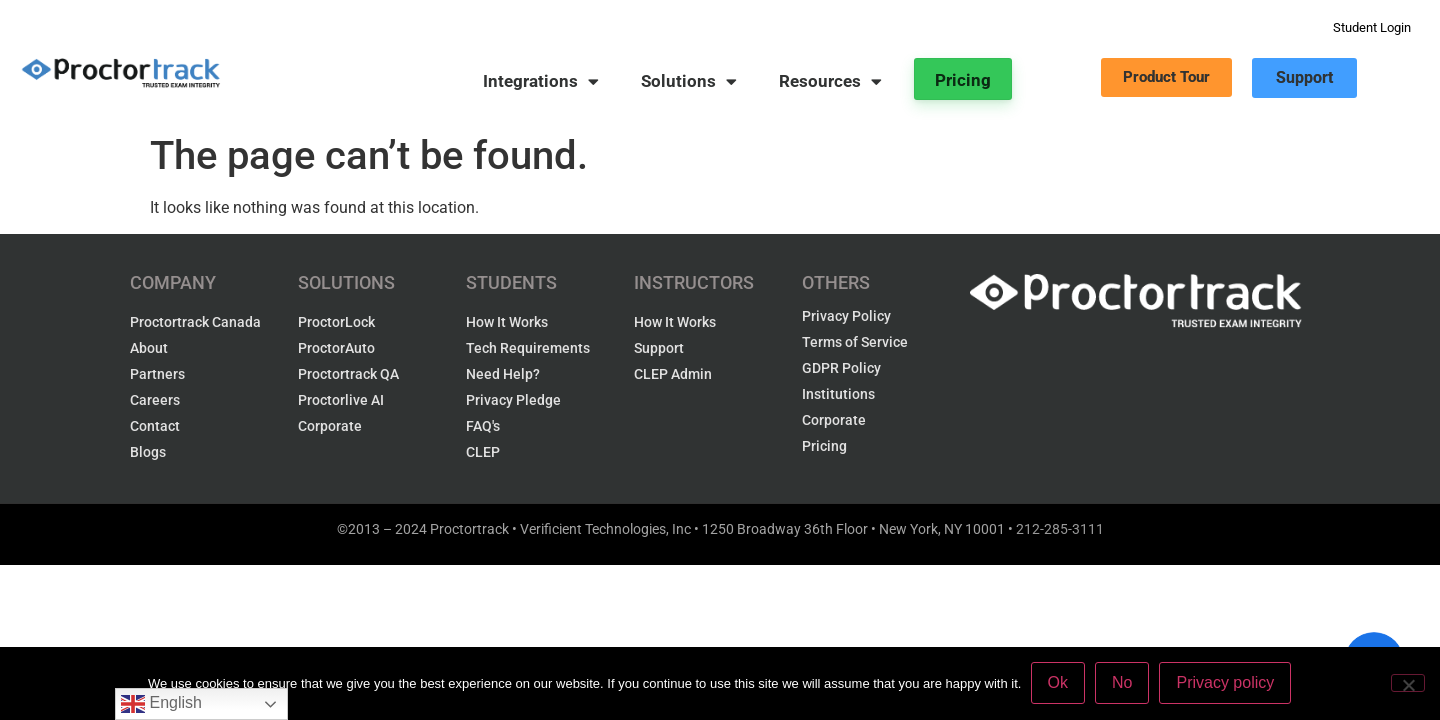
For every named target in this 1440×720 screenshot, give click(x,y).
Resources (830, 81)
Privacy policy (1226, 683)
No (1123, 683)
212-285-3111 (1060, 529)
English (161, 704)
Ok (1058, 683)
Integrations (541, 81)
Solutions (689, 81)
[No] (1408, 683)
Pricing (963, 80)
